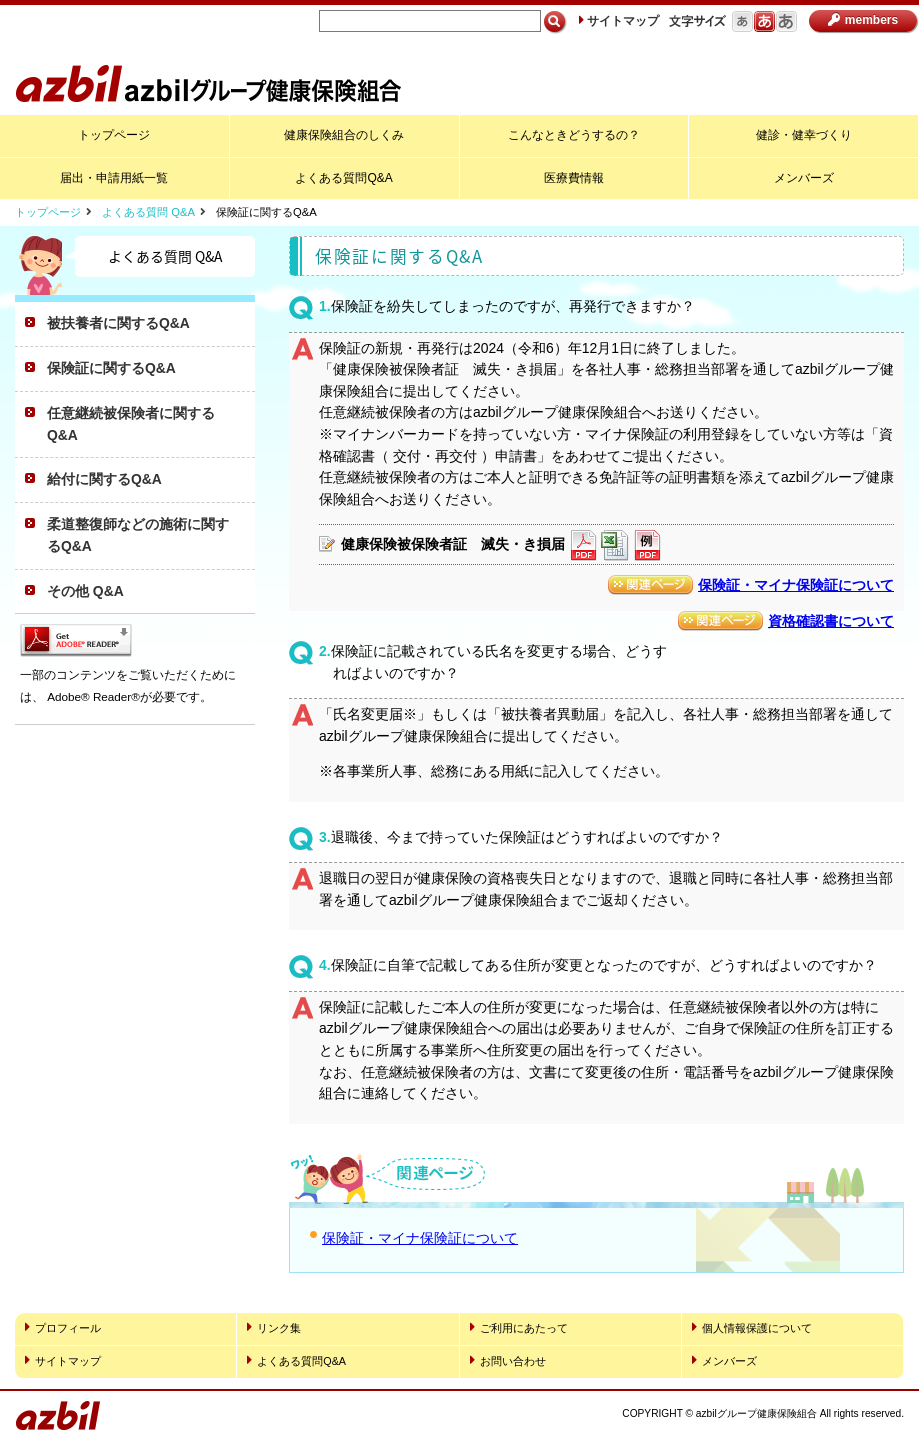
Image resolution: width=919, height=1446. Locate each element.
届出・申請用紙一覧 (114, 178)
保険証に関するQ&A (111, 368)
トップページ (114, 135)
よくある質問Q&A (343, 178)
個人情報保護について (752, 1327)
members (863, 20)
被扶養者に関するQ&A (118, 323)
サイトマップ (619, 21)
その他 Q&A (85, 591)
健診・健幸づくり (804, 135)
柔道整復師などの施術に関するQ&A (138, 535)
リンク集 (274, 1327)
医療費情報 (574, 178)
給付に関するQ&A (104, 479)
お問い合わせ (508, 1360)
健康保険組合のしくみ (344, 135)
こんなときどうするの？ (574, 135)
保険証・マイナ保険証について (796, 585)
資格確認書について (831, 621)
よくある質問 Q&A (148, 212)
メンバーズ (804, 178)
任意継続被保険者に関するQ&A (131, 424)
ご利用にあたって (519, 1327)
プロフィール (63, 1327)
